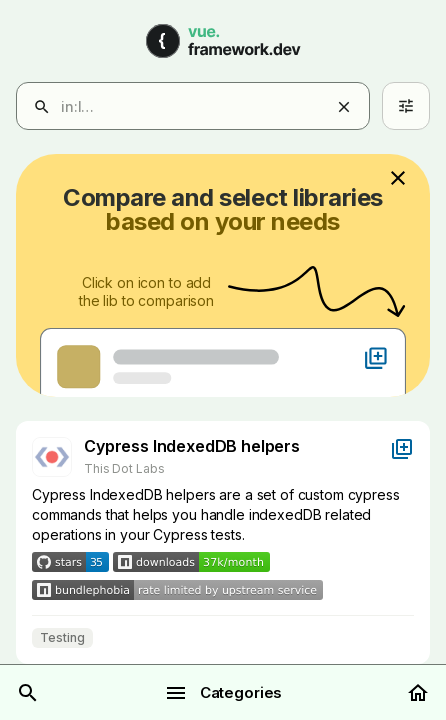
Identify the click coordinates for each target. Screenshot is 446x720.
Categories (223, 693)
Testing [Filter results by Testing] (62, 638)
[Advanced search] (406, 106)
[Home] (418, 693)
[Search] (28, 693)
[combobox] (208, 107)
